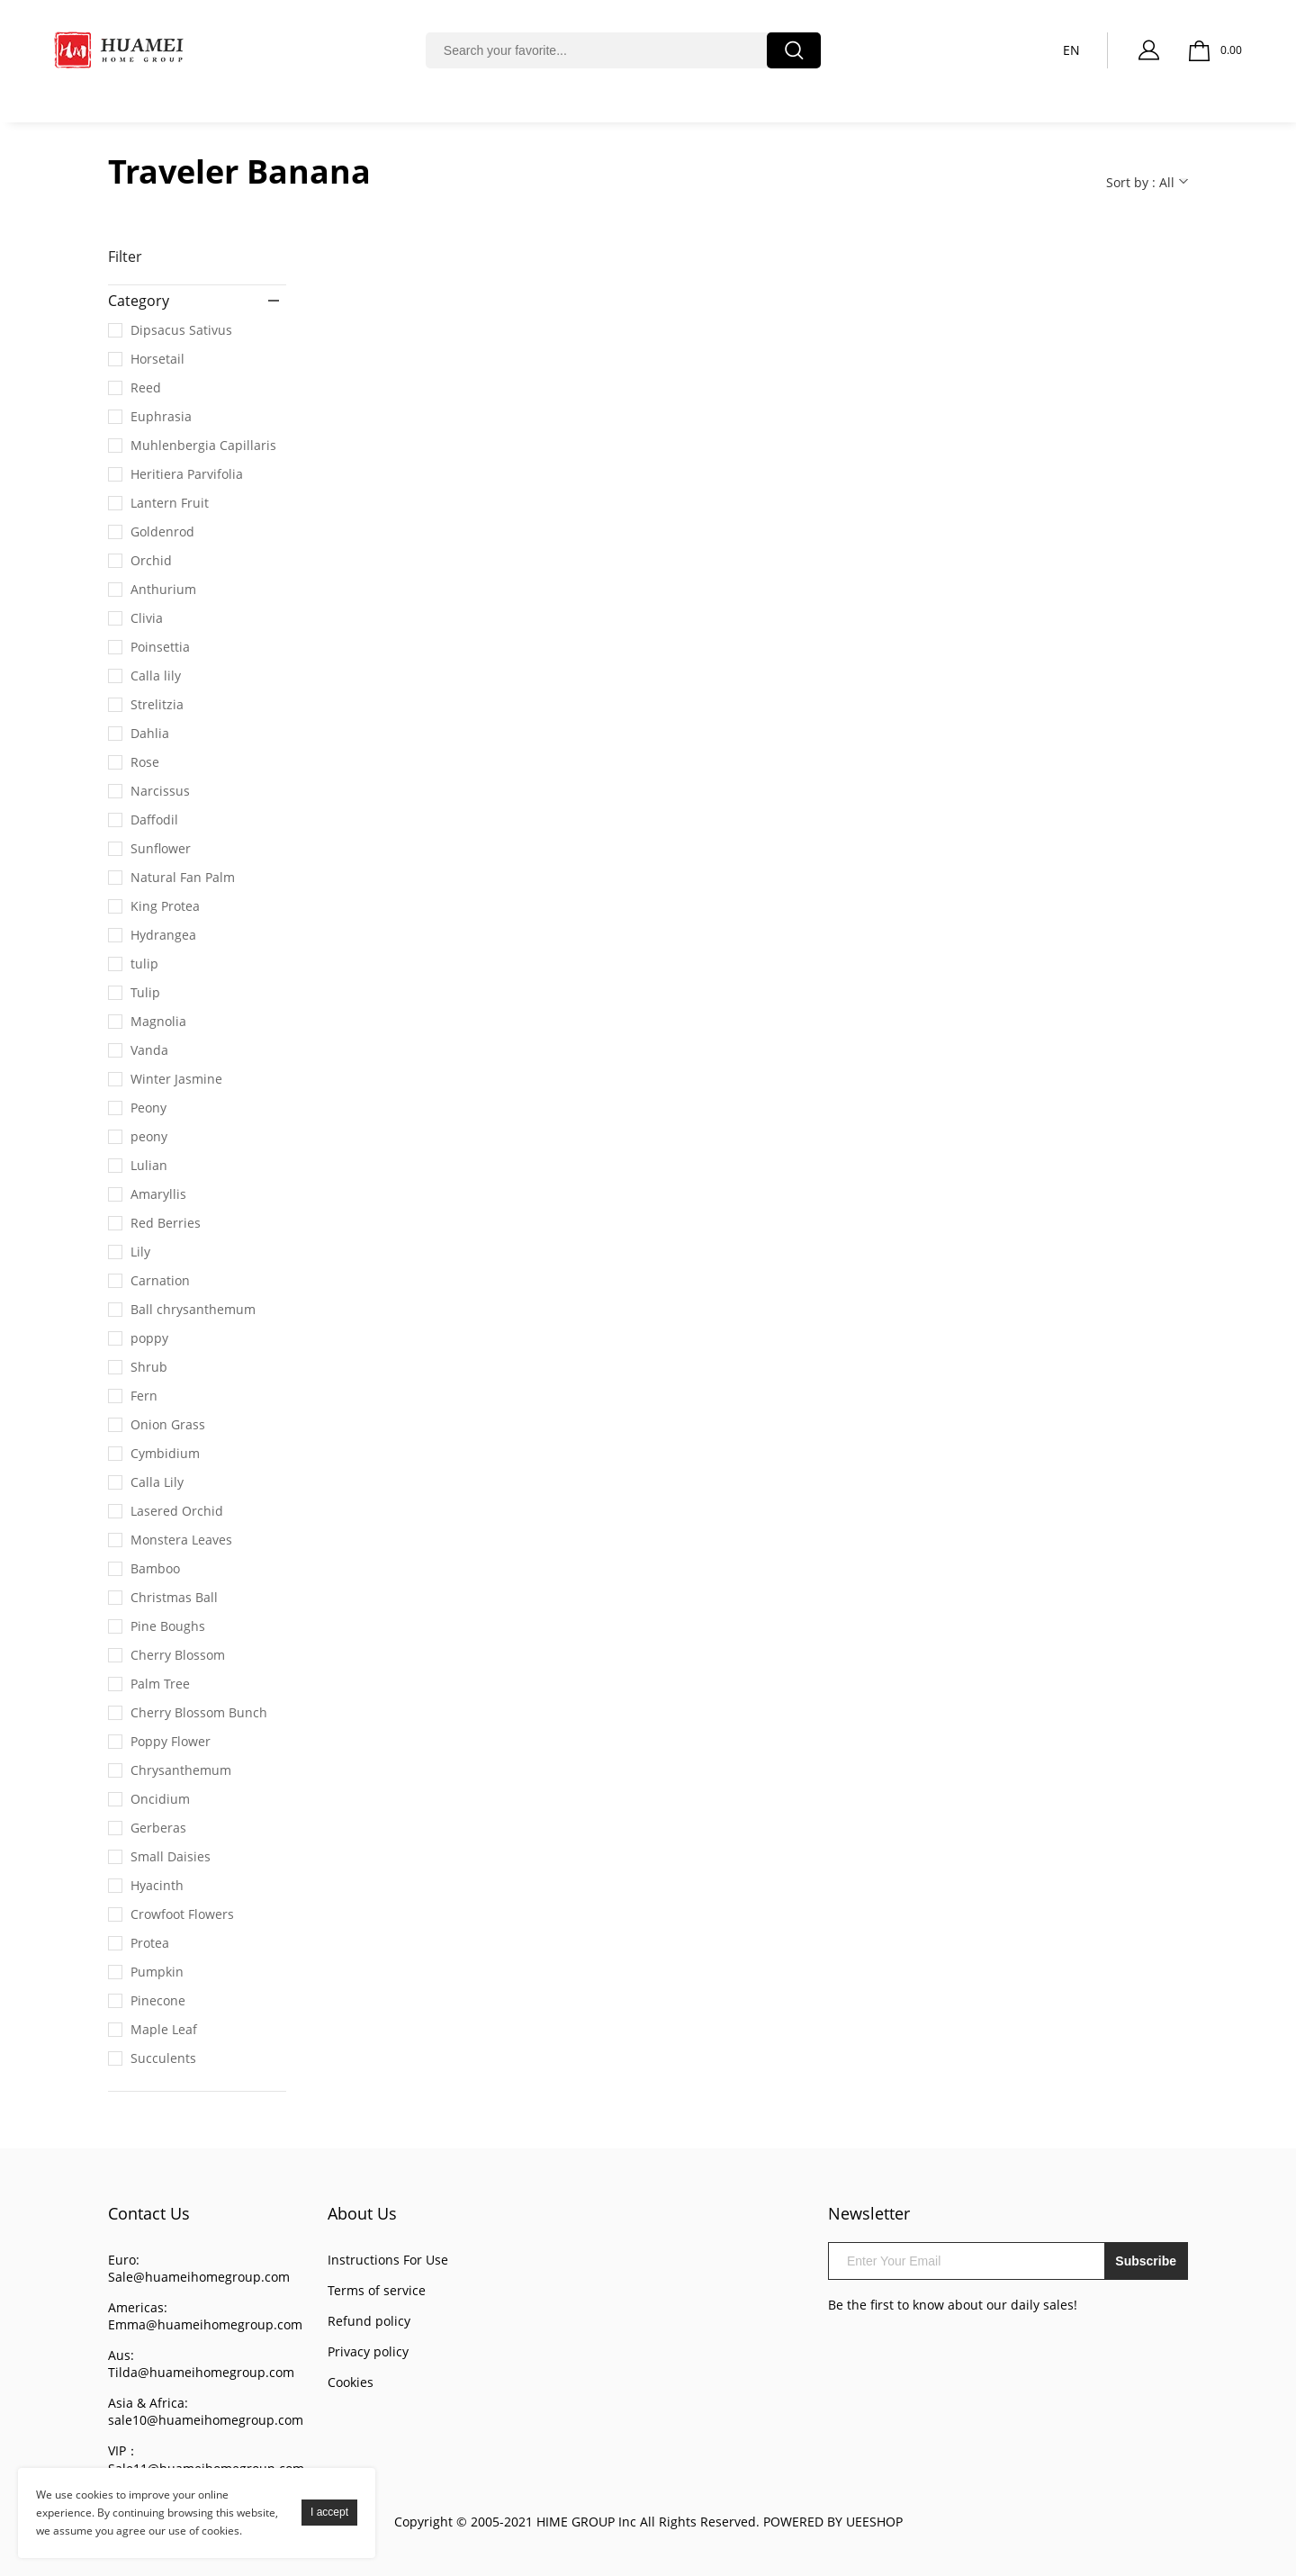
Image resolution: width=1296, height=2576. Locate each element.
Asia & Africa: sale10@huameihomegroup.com (205, 2411)
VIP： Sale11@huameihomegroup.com (206, 2459)
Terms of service (377, 2290)
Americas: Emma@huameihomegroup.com (205, 2316)
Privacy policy (368, 2351)
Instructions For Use (388, 2259)
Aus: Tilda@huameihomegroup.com (201, 2363)
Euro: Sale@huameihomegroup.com (199, 2268)
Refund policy (369, 2320)
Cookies (351, 2382)
